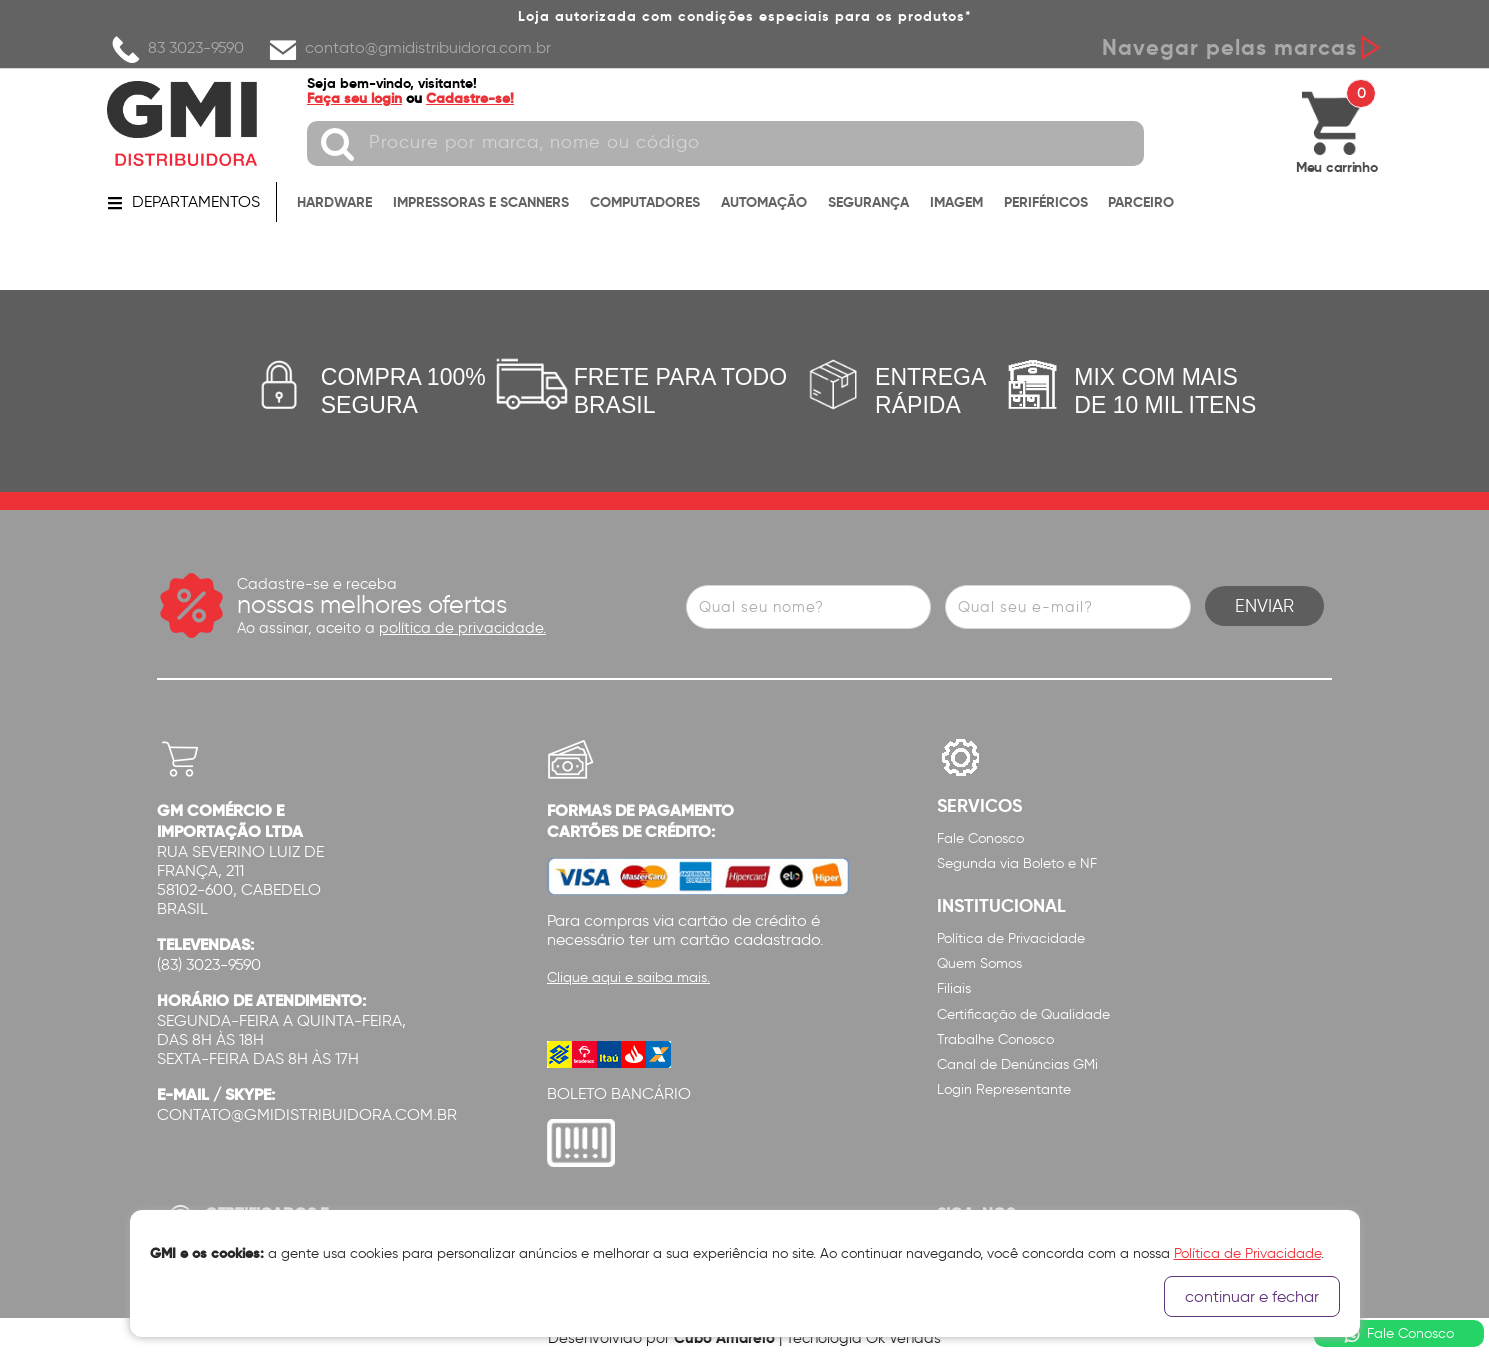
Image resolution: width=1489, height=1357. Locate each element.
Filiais (954, 988)
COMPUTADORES (645, 202)
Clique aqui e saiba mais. (628, 977)
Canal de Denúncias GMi (1017, 1064)
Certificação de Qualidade (1023, 1014)
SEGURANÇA (868, 202)
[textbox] (725, 143)
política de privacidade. (462, 628)
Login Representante (1004, 1089)
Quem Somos (979, 963)
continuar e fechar (1252, 1296)
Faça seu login (354, 98)
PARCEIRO (1141, 202)
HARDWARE (334, 202)
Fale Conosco (980, 838)
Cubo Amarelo (724, 1337)
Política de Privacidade (1011, 938)
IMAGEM (956, 202)
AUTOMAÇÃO (764, 202)
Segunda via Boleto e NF (1017, 863)
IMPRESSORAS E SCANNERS (481, 202)
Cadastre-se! (470, 98)
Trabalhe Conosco (995, 1039)
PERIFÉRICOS (1046, 202)
